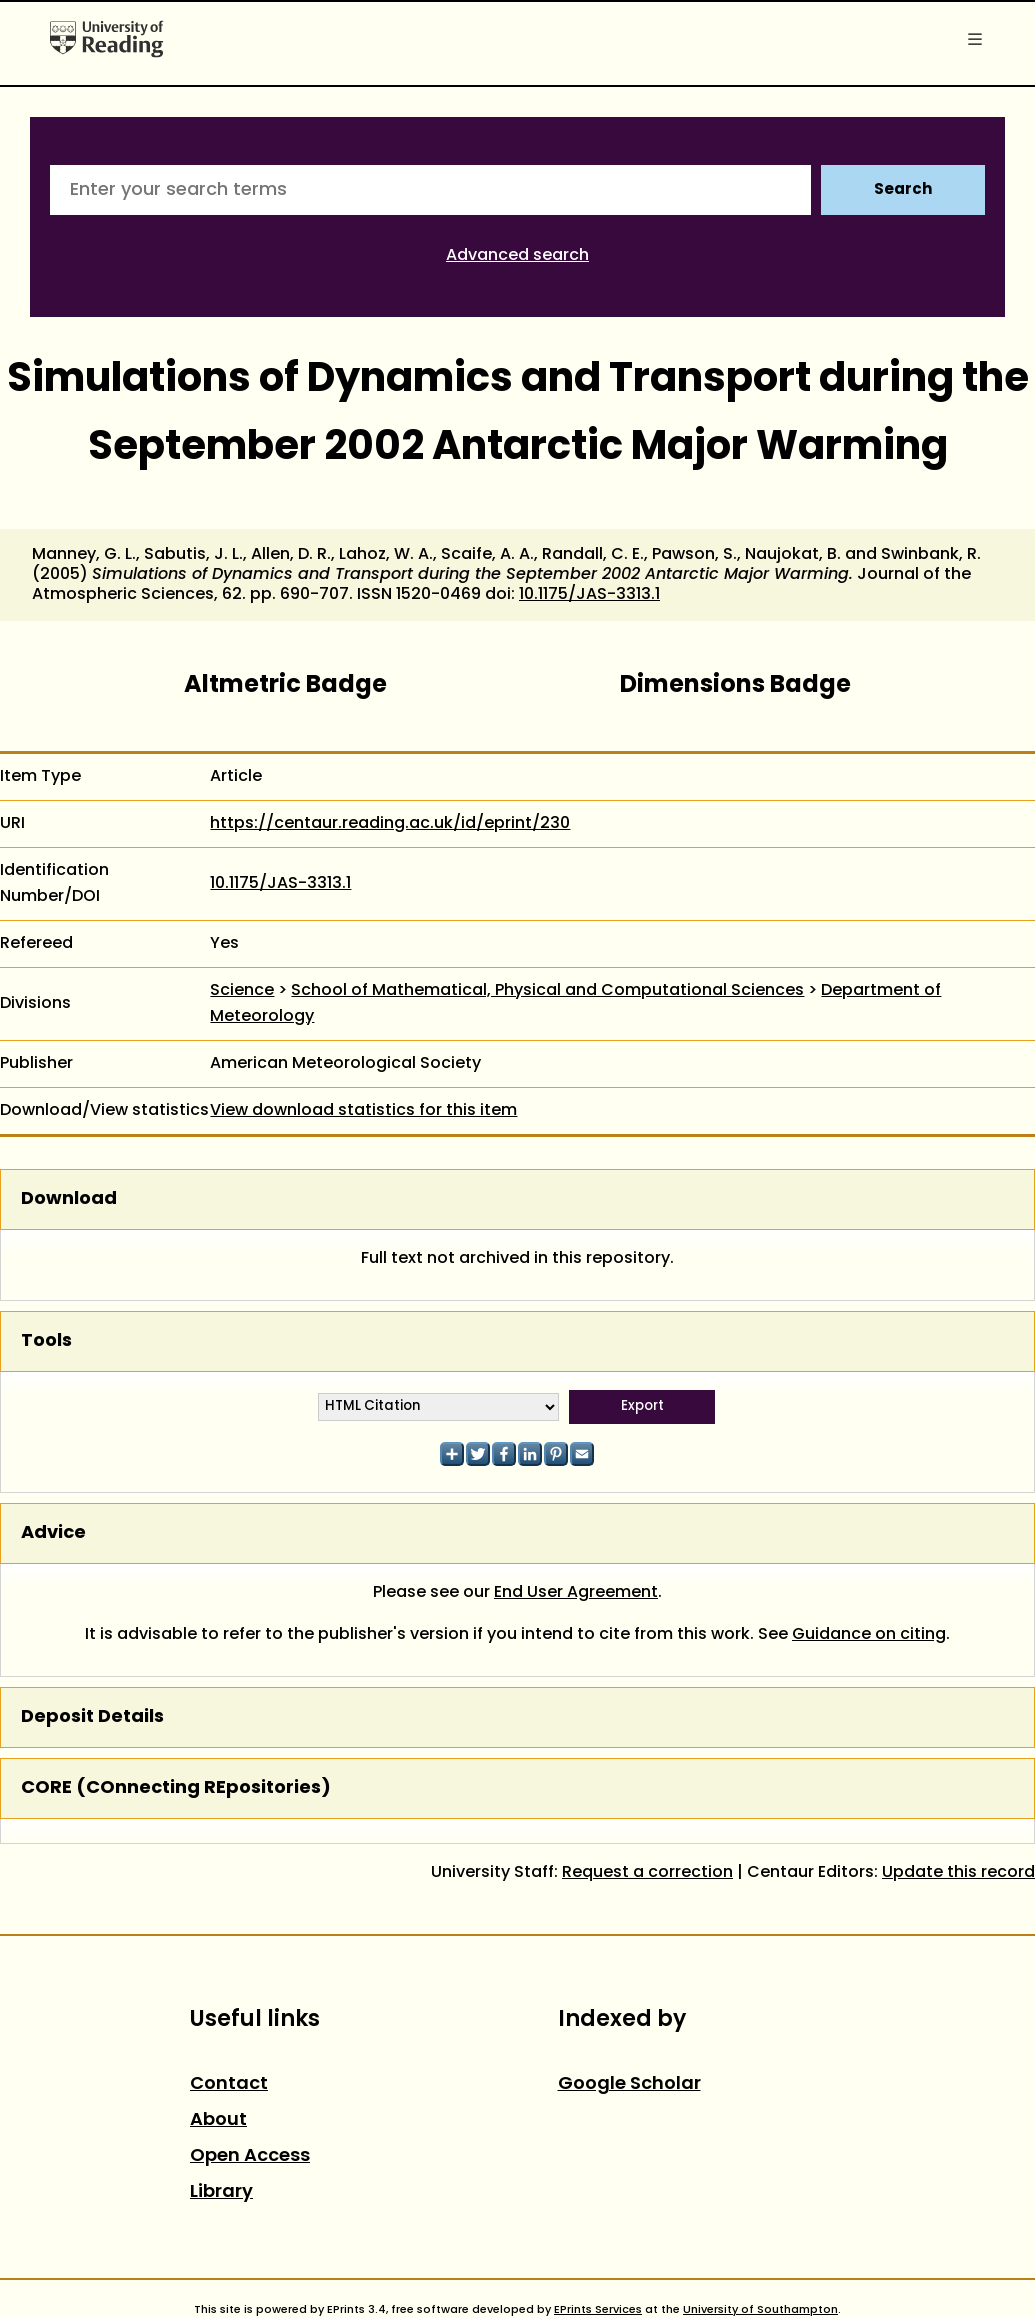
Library (221, 2192)
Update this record (958, 1873)
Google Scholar (629, 2084)
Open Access (250, 2156)
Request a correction (647, 1873)
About (218, 2120)
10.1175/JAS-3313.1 (589, 595)
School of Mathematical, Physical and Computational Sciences (547, 991)
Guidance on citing (869, 1635)
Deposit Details (92, 1717)
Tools (46, 1341)
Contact (229, 2084)
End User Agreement (576, 1593)
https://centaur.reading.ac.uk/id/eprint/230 (390, 824)
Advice (53, 1533)
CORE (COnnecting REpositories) (176, 1788)
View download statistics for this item (363, 1111)
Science (242, 991)
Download (69, 1199)
